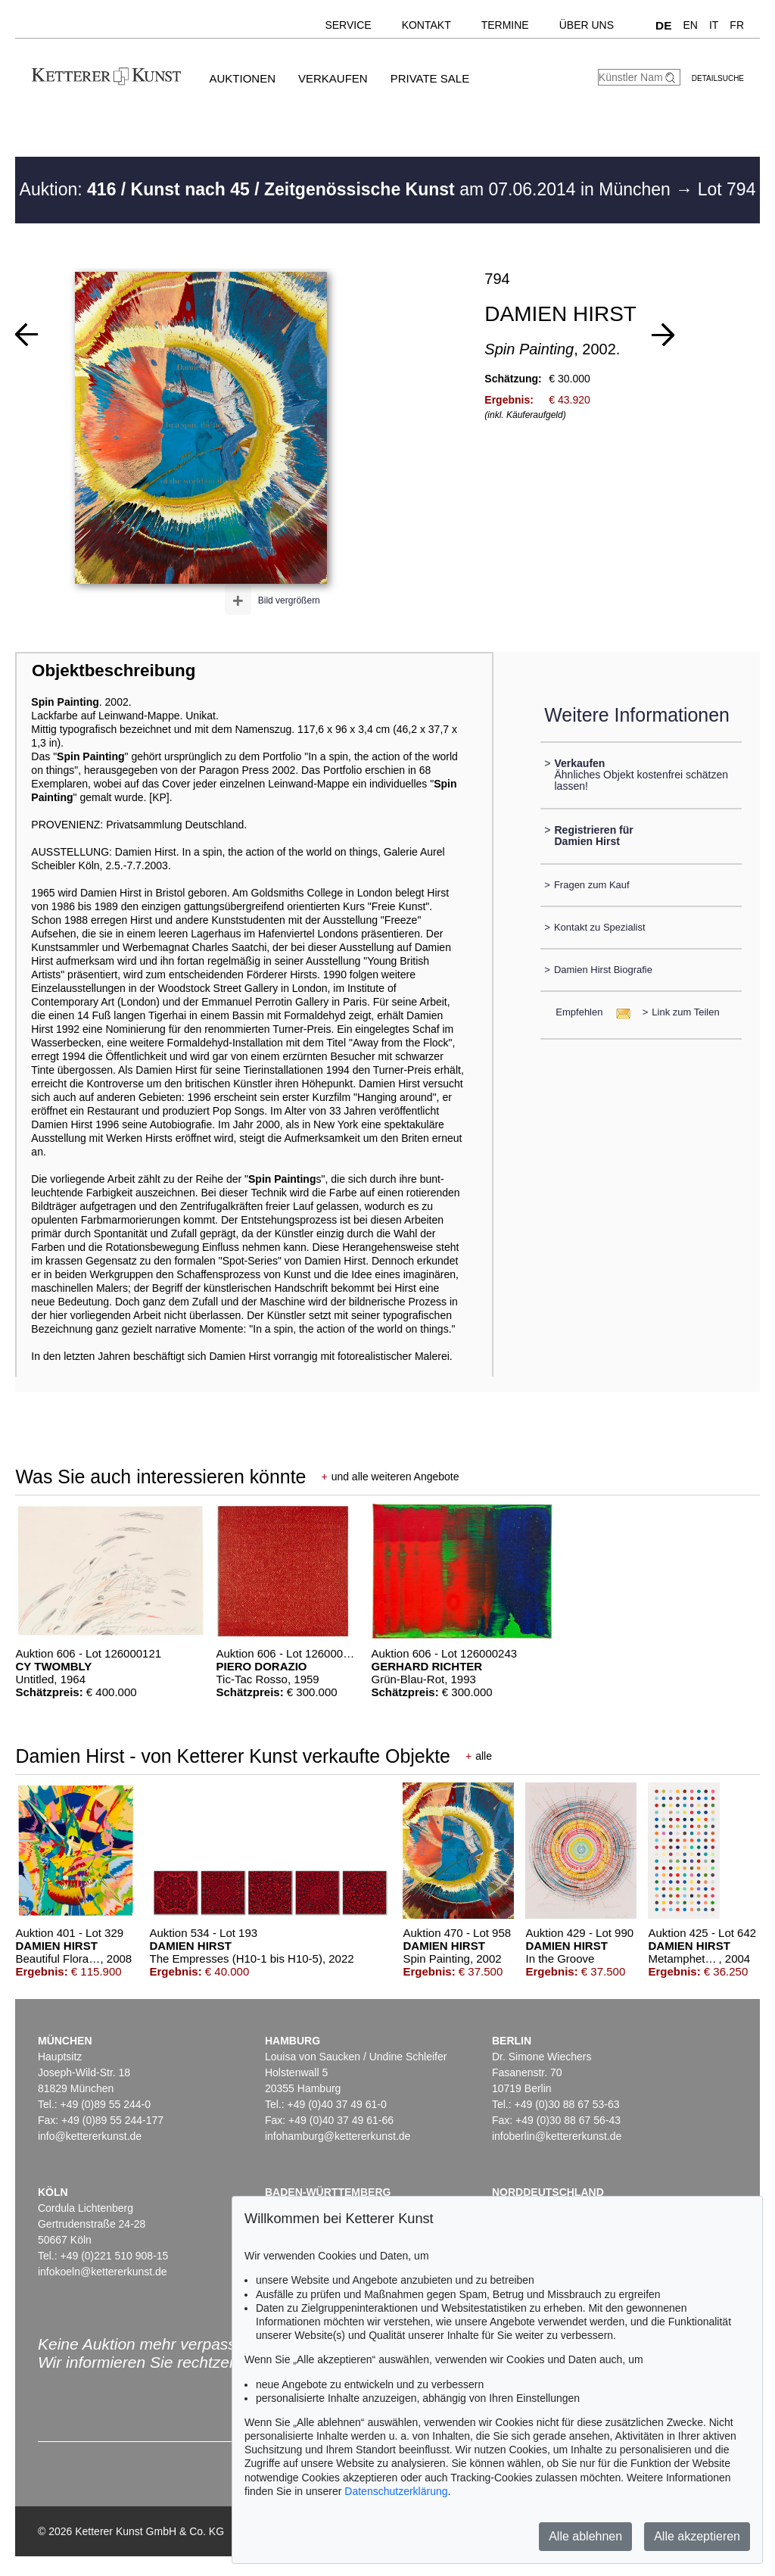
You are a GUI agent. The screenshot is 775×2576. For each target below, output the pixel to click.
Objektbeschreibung (113, 670)
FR (737, 25)
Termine (505, 25)
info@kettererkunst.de (90, 2136)
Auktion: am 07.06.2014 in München (348, 189)
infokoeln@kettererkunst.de (102, 2272)
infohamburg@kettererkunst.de (337, 2136)
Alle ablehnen (585, 2536)
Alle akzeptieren (697, 2536)
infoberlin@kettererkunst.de (556, 2136)
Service (348, 25)
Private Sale (430, 78)
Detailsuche (718, 78)
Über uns (586, 25)
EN (690, 25)
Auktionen (242, 78)
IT (713, 25)
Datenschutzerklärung (395, 2491)
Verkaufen (333, 78)
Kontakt (426, 25)
